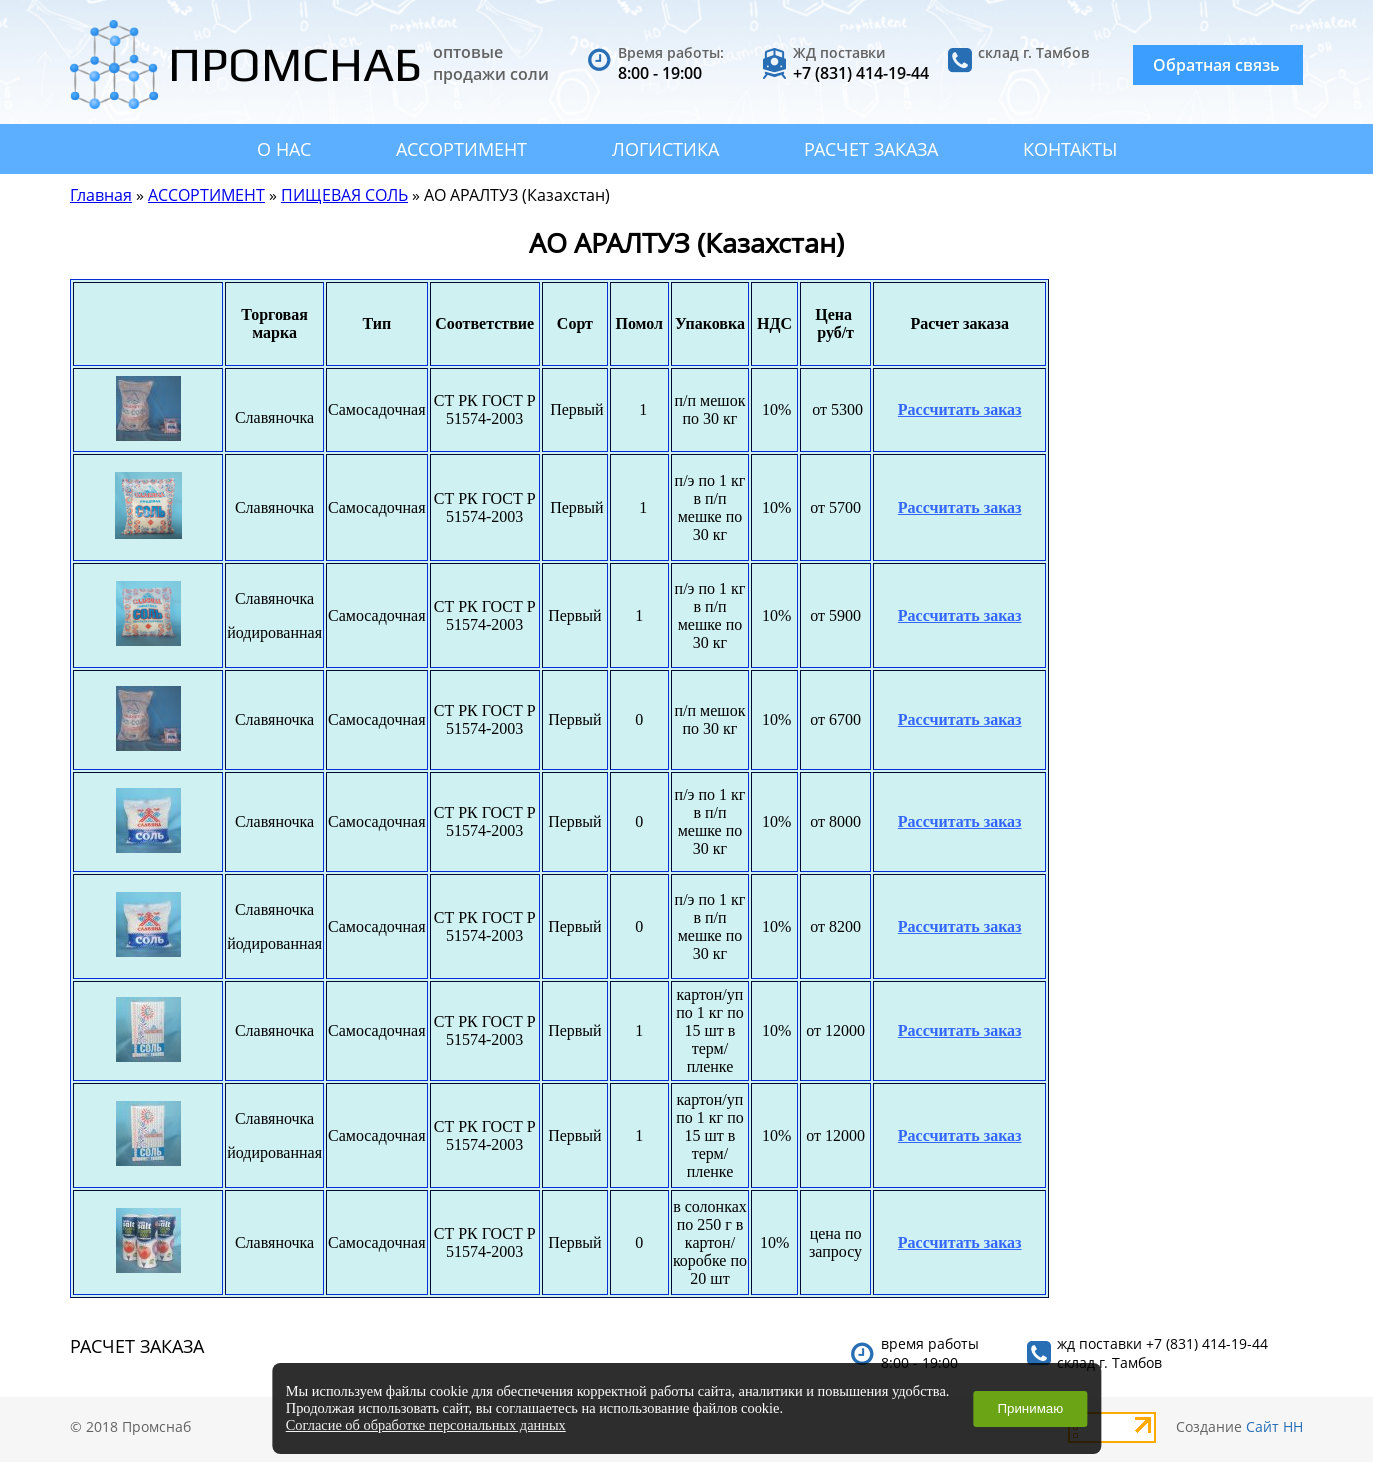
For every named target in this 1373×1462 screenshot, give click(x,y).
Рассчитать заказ (960, 409)
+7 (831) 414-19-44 (861, 73)
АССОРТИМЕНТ (461, 149)
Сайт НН (1274, 1426)
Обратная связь (1216, 65)
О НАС (284, 149)
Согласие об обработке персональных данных (426, 1425)
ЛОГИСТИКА (665, 149)
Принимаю (1030, 1408)
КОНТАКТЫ (1070, 149)
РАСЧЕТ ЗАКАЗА (871, 149)
